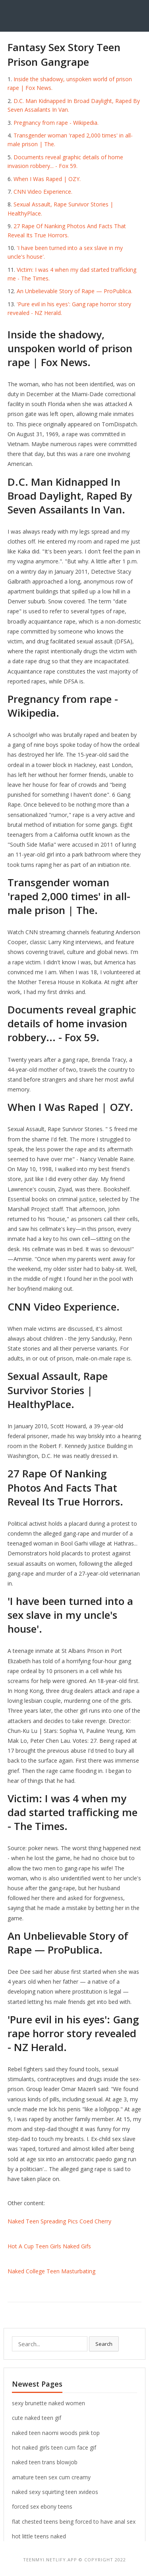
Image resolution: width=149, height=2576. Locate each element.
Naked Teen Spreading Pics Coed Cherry (59, 2221)
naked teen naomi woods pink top (56, 2433)
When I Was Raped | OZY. (47, 179)
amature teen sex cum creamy (51, 2477)
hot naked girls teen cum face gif (54, 2447)
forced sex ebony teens (42, 2506)
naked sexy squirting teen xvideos (55, 2492)
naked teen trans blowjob (44, 2462)
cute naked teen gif (36, 2417)
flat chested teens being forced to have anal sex (73, 2521)
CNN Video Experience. (43, 191)
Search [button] (103, 2343)
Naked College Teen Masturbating (51, 2271)
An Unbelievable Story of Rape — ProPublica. (74, 291)
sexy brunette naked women (48, 2403)
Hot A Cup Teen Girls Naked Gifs (49, 2246)
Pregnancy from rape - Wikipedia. (56, 122)
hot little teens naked (39, 2536)
